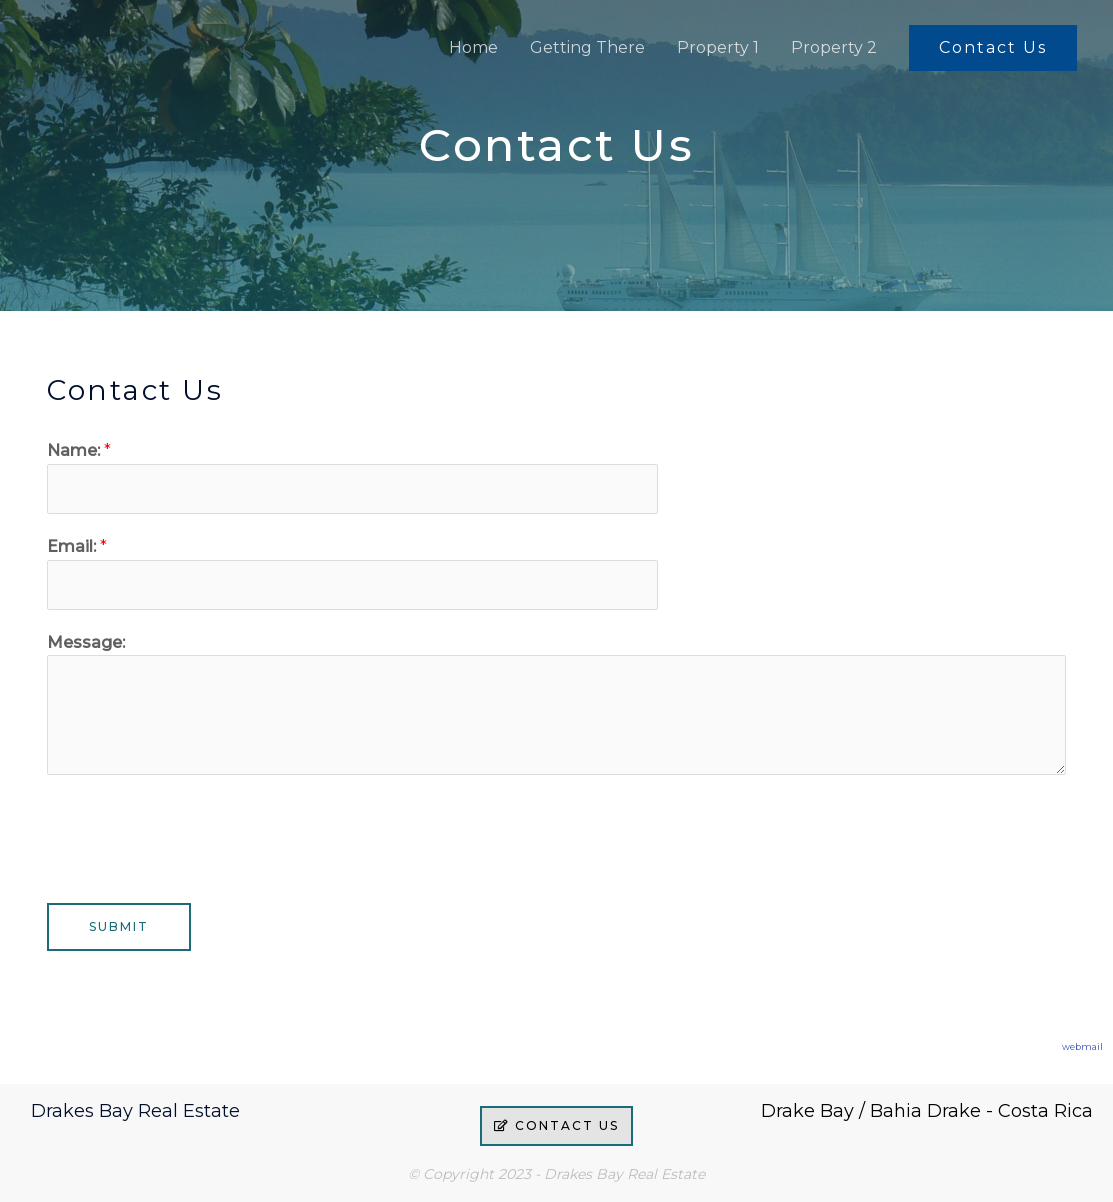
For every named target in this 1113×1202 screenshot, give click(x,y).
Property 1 (718, 47)
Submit (119, 926)
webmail (1082, 1046)
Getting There (587, 47)
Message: (86, 642)
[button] (993, 48)
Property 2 (834, 47)
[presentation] (199, 834)
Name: (79, 450)
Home (473, 47)
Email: (77, 546)
